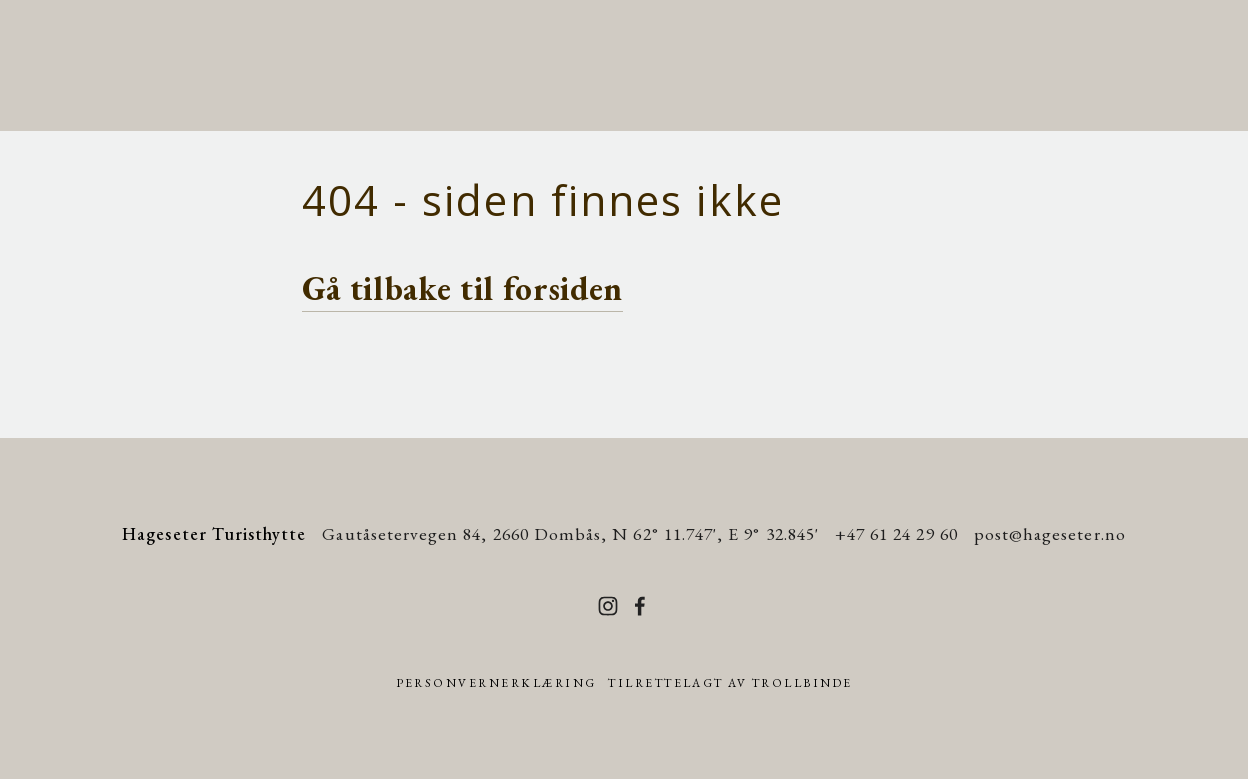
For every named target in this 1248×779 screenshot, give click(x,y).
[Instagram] (608, 606)
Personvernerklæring (496, 683)
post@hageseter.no (1050, 533)
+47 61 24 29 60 (896, 533)
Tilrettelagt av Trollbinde (730, 683)
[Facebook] (640, 606)
